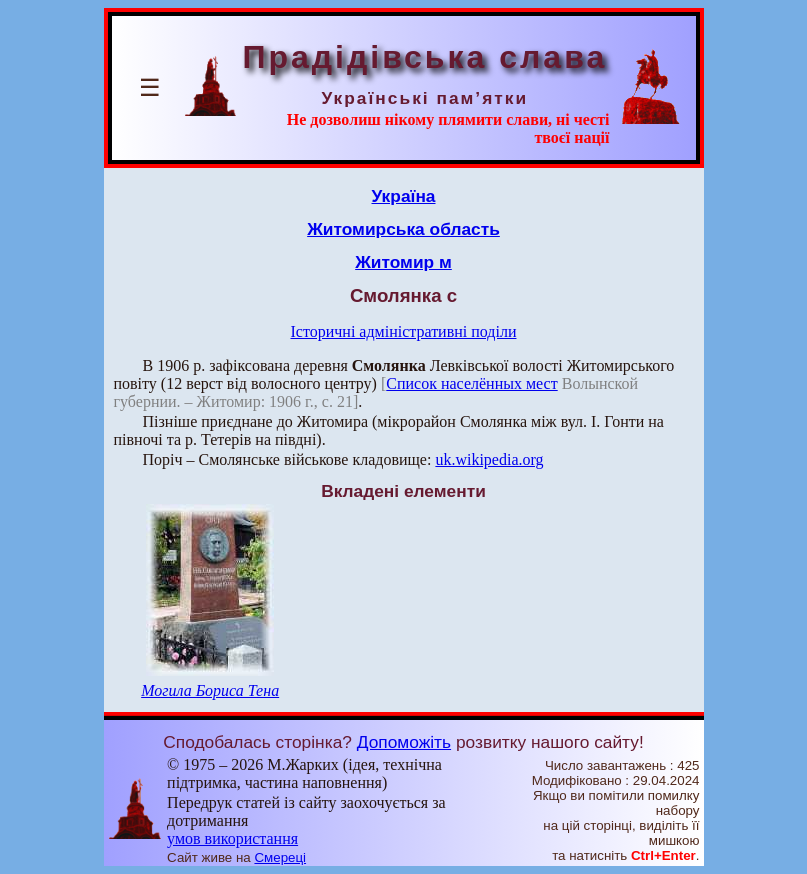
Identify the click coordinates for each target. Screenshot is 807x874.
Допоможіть (404, 742)
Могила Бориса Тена (210, 690)
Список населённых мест (471, 383)
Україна (404, 196)
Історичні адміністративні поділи (404, 331)
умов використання (232, 838)
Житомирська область (403, 229)
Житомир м (403, 262)
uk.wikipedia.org (489, 459)
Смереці (280, 857)
